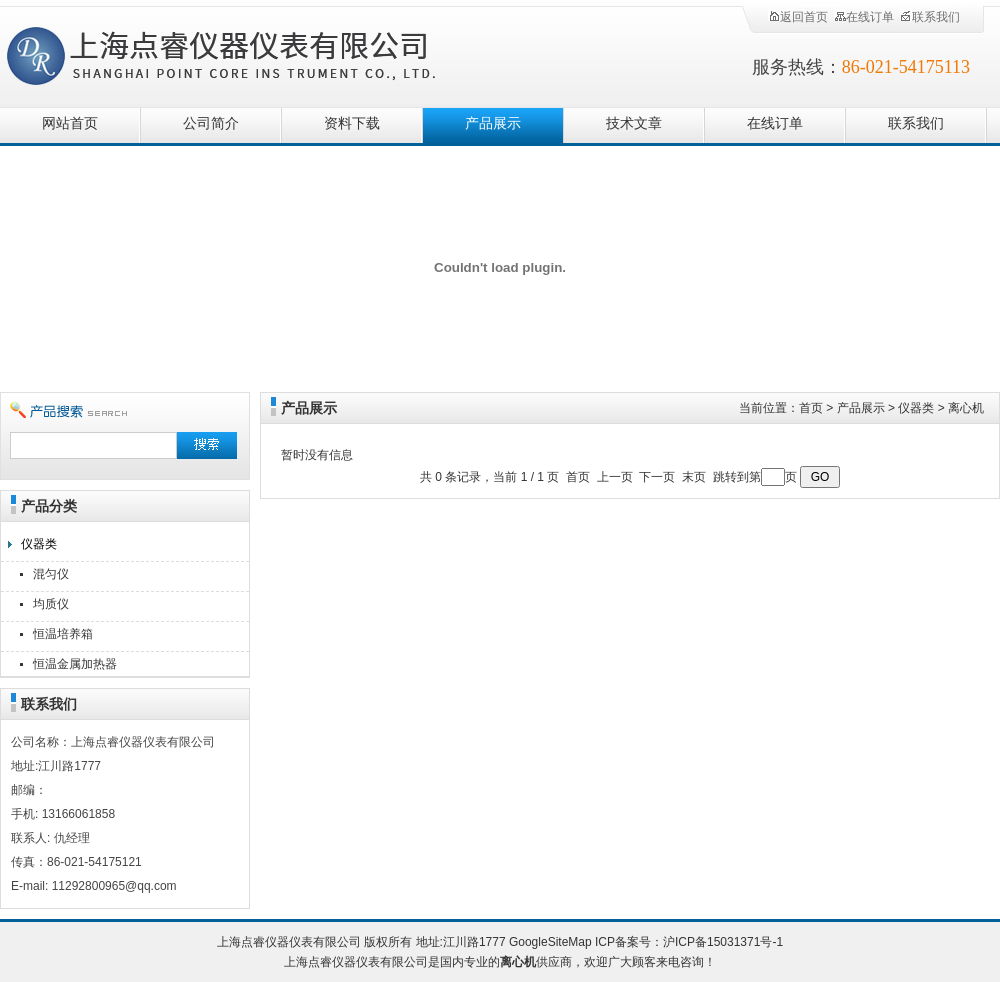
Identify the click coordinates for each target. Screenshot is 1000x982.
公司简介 (211, 123)
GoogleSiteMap (550, 942)
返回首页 (798, 17)
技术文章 (634, 123)
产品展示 (493, 123)
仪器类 (39, 544)
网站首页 (70, 123)
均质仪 (51, 604)
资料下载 (352, 123)
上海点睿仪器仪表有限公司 (237, 52)
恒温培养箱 (63, 634)
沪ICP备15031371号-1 (723, 942)
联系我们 (930, 17)
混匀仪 (51, 574)
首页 (811, 408)
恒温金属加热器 (75, 664)
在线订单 (864, 17)
